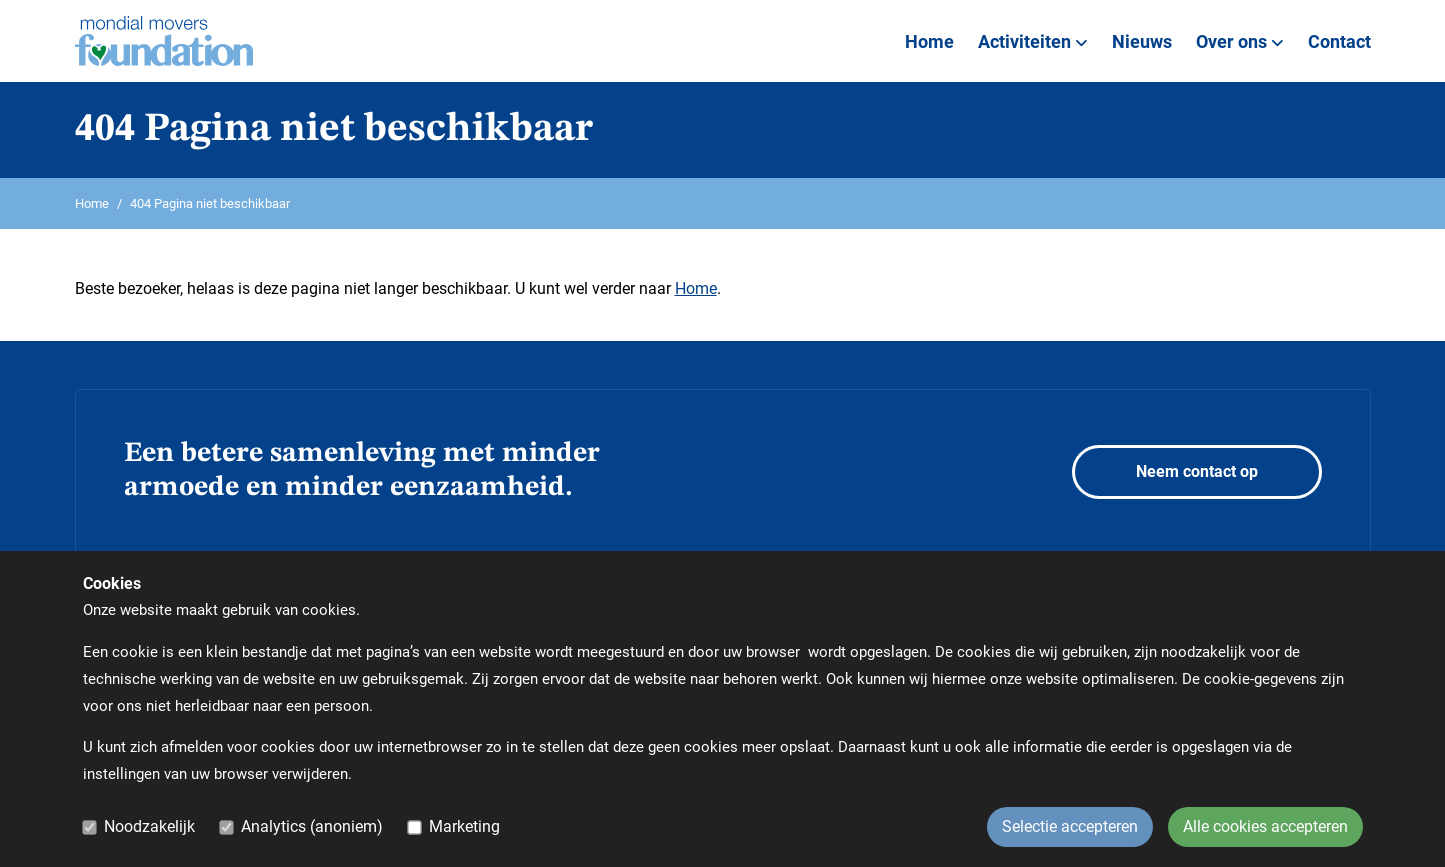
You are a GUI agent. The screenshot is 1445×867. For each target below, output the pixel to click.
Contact (1339, 41)
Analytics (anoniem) (312, 826)
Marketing (464, 826)
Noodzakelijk (149, 826)
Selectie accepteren (1070, 826)
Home (929, 41)
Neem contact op (1197, 471)
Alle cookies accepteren (1265, 826)
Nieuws (1142, 41)
